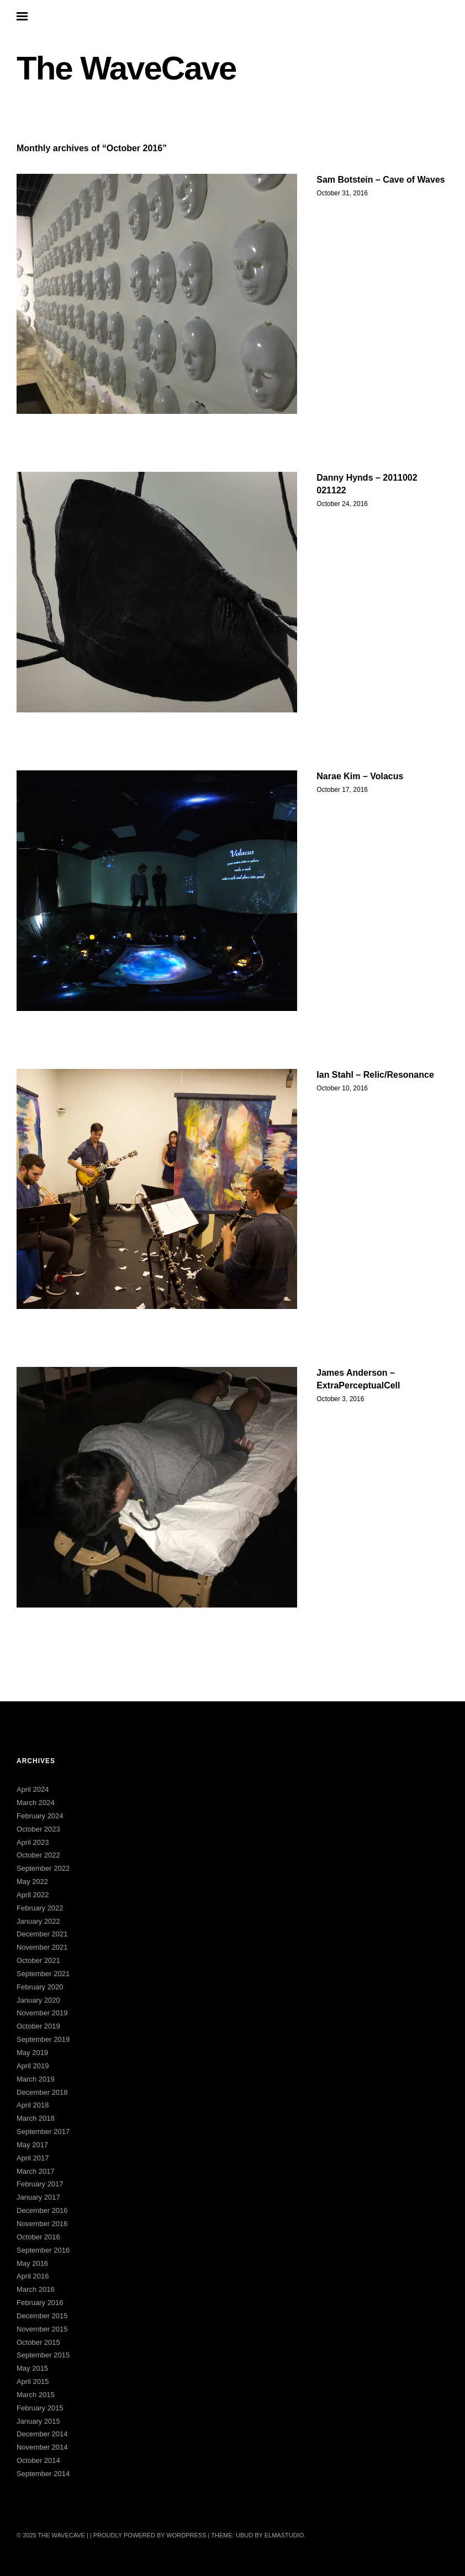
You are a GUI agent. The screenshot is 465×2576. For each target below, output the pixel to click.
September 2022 (43, 1868)
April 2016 (33, 2276)
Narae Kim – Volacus (359, 776)
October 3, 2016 (340, 1399)
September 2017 (43, 2131)
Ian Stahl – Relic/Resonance (375, 1074)
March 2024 (36, 1802)
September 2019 (43, 2039)
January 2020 (38, 2000)
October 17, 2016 (342, 790)
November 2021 (42, 1947)
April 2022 (33, 1895)
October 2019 (38, 2026)
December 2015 (42, 2316)
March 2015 (36, 2395)
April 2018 (33, 2105)
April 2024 (33, 1789)
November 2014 (42, 2447)
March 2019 (36, 2079)
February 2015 (40, 2408)
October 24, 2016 (342, 504)
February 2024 (40, 1816)
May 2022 (32, 1881)
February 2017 (40, 2184)
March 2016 (36, 2289)
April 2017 (33, 2158)
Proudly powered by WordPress (150, 2535)
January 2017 (38, 2197)
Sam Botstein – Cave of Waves (380, 179)
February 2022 (40, 1908)
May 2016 (32, 2263)
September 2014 (43, 2473)
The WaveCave (126, 68)
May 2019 (32, 2052)
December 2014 (42, 2434)
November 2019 (42, 2013)
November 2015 (42, 2329)
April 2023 (33, 1842)
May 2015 (32, 2368)
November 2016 (42, 2224)
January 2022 (38, 1921)
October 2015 (38, 2342)
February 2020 (40, 1987)
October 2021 (38, 1960)
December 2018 (42, 2092)
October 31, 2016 (342, 193)
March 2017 (36, 2171)
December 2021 (42, 1934)
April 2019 (33, 2066)
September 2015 (43, 2355)
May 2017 (32, 2145)
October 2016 (38, 2237)
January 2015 (38, 2421)
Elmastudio (284, 2535)
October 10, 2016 (342, 1088)
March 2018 (36, 2118)
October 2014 (38, 2460)
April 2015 (33, 2381)
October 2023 (38, 1829)
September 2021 (43, 1974)
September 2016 (43, 2250)
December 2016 (42, 2210)
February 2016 (40, 2302)
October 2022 (38, 1855)
